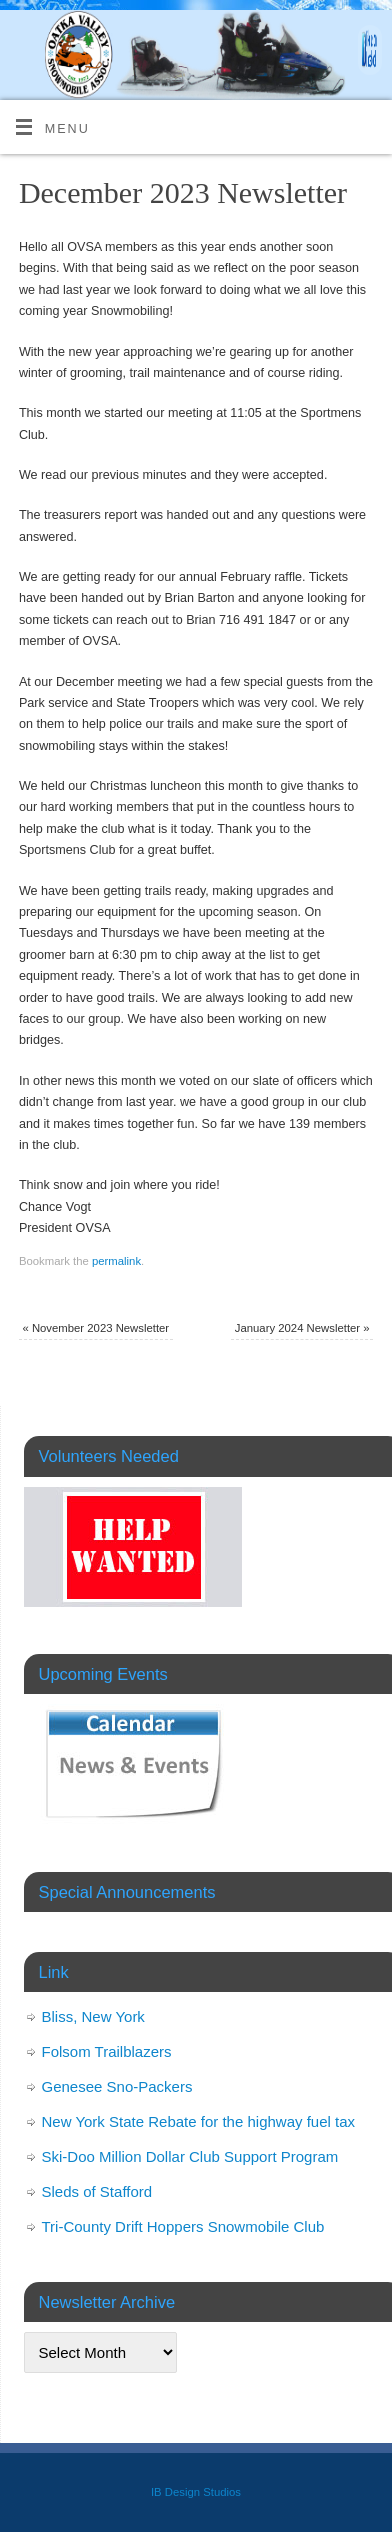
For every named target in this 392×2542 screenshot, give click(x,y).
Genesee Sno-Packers (117, 2086)
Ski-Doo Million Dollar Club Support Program (190, 2156)
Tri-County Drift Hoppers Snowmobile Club (183, 2226)
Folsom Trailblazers (107, 2051)
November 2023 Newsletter (95, 1328)
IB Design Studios (196, 2492)
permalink (116, 1261)
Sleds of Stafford (97, 2191)
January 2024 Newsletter (302, 1328)
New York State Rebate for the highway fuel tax (199, 2121)
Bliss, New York (93, 2016)
